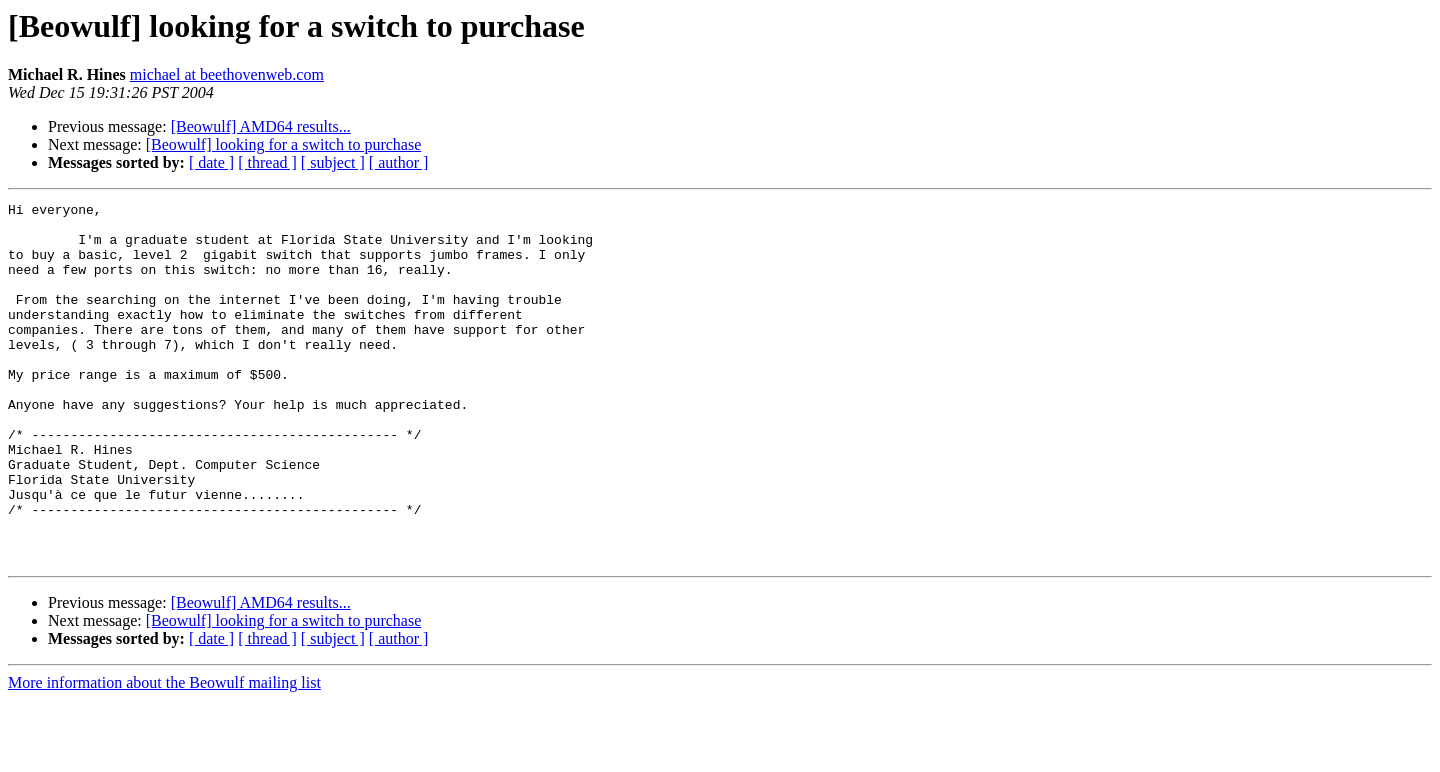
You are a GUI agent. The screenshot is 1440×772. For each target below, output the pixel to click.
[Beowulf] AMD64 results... (261, 126)
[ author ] (399, 162)
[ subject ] (333, 162)
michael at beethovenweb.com (227, 74)
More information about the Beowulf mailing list (164, 754)
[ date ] (211, 162)
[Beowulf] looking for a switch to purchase (283, 144)
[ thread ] (267, 162)
